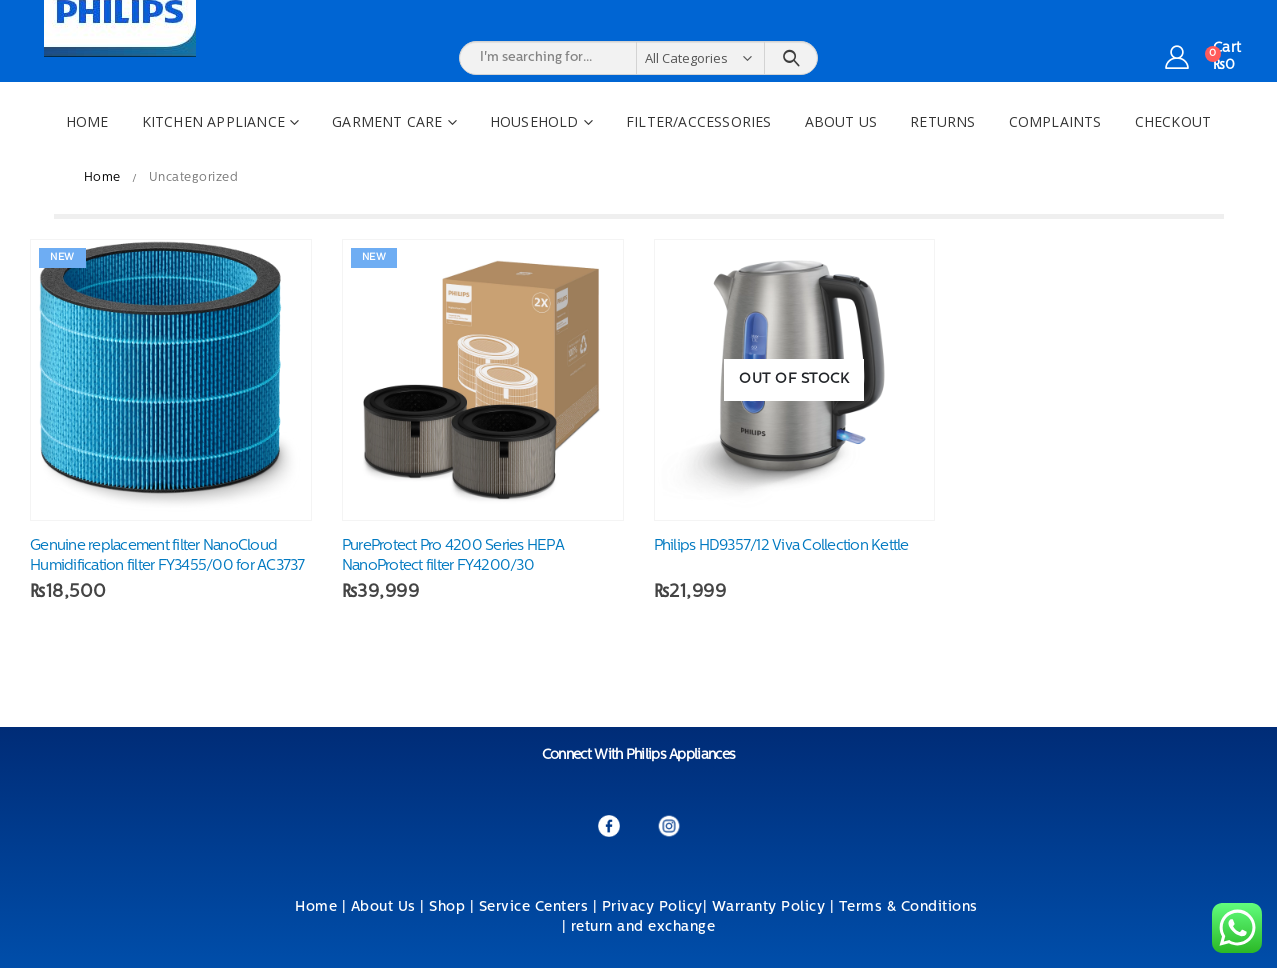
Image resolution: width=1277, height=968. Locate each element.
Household (534, 121)
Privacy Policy (652, 907)
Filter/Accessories (699, 121)
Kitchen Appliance (213, 121)
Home (87, 121)
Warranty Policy (769, 907)
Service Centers (534, 907)
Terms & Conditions (911, 907)
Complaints (1055, 121)
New (62, 257)
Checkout (1173, 121)
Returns (942, 121)
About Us (841, 121)
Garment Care (387, 121)
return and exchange (643, 927)
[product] (171, 380)
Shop (447, 907)
